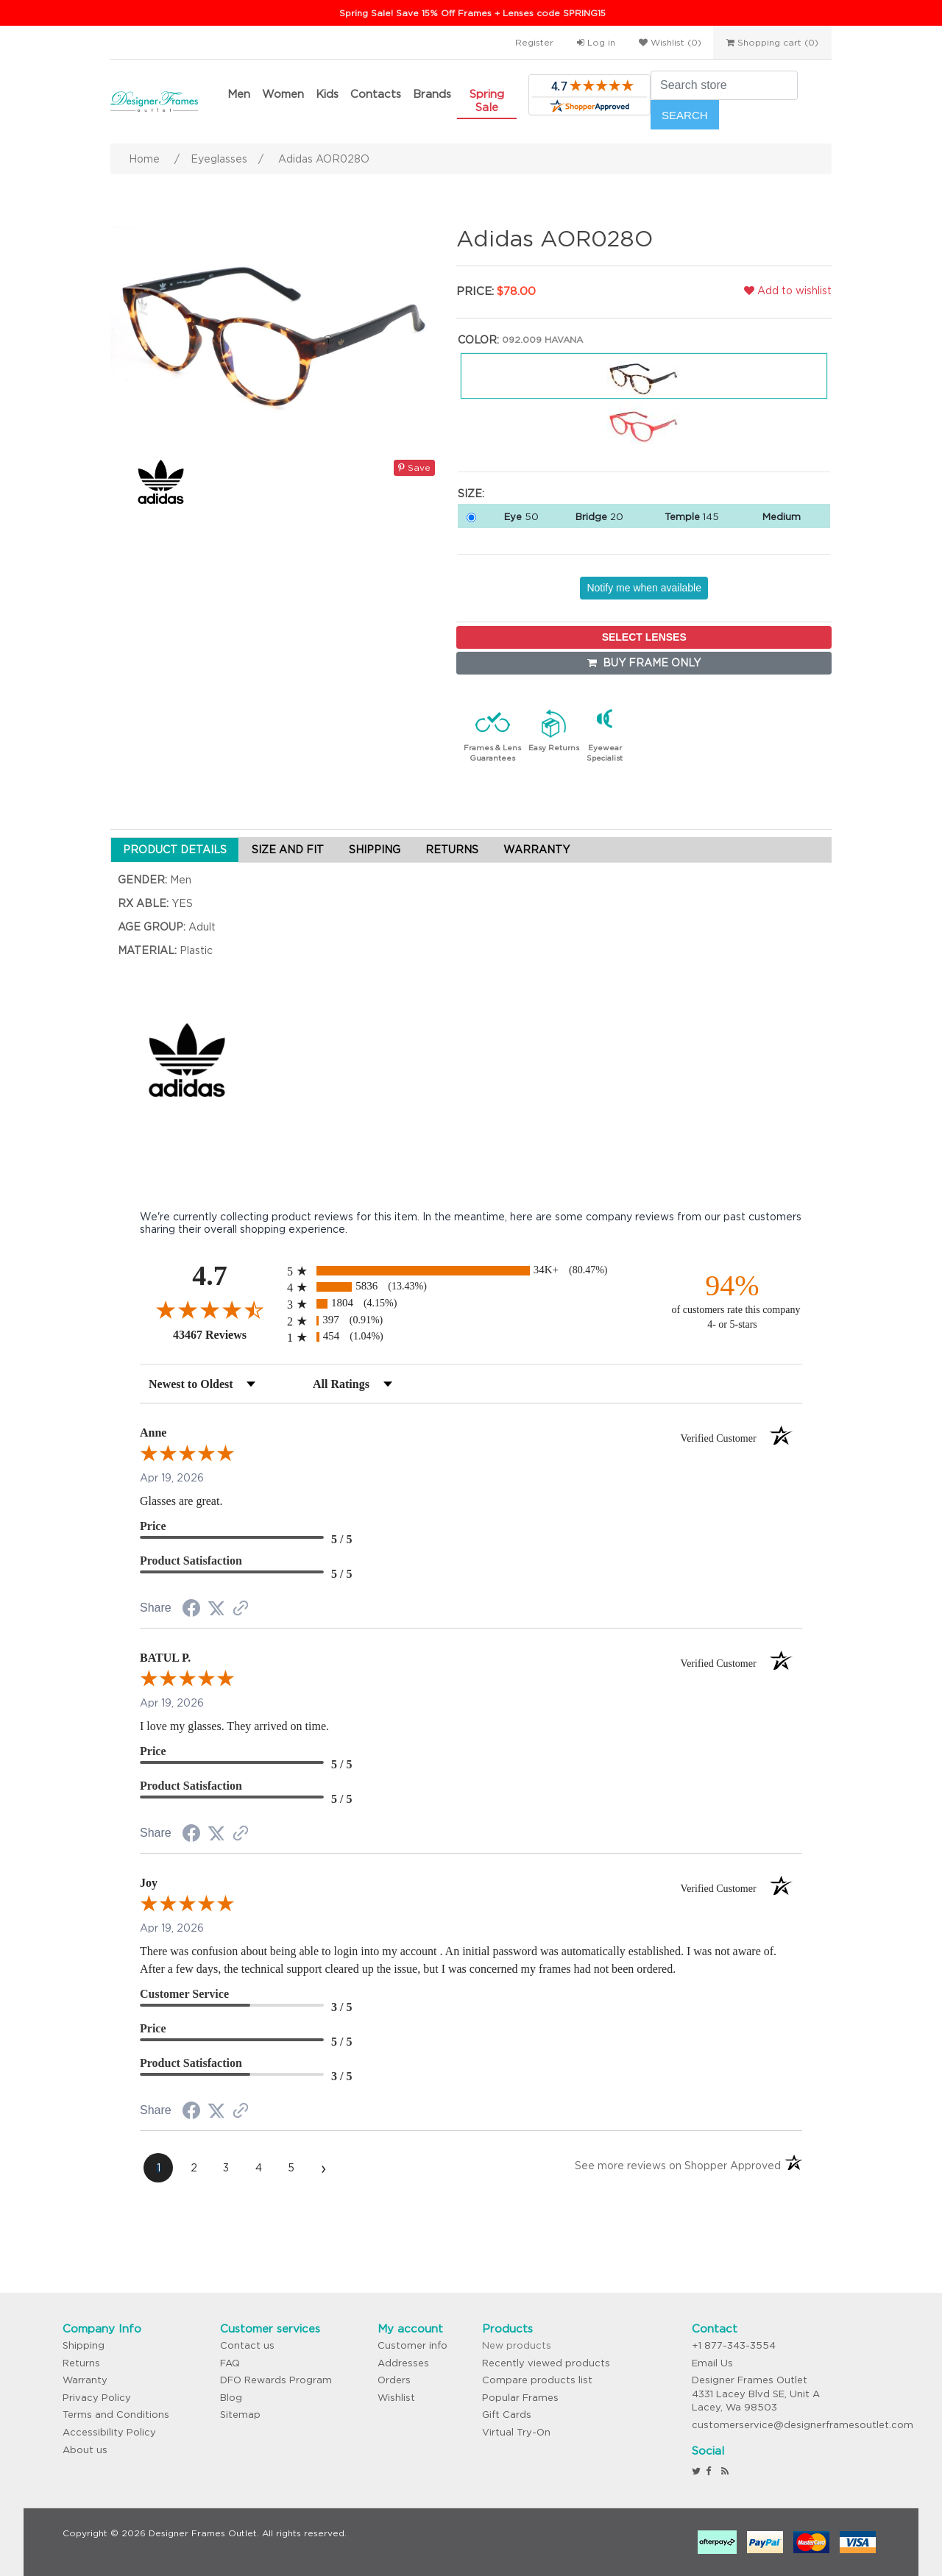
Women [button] (283, 94)
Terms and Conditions (116, 2414)
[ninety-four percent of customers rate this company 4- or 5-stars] (732, 1300)
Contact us (247, 2345)
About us (85, 2449)
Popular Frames (520, 2397)
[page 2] (193, 2168)
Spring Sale (487, 100)
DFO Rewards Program (276, 2379)
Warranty (85, 2379)
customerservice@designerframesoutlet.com (802, 2424)
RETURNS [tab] (451, 849)
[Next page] (323, 2168)
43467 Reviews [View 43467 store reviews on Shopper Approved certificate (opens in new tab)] (226, 1334)
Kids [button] (327, 94)
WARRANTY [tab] (536, 849)
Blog (231, 2397)
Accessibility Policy (109, 2432)
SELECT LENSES (644, 637)
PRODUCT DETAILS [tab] (175, 849)
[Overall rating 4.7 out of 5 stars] (209, 1309)
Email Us (712, 2363)
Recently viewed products (546, 2363)
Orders (394, 2379)
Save (414, 467)
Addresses (403, 2363)
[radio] (471, 1270)
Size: (471, 493)
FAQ (230, 2363)
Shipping (84, 2345)
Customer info (412, 2345)
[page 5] (290, 2168)
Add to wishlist (788, 290)
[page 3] (226, 2168)
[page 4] (258, 2168)
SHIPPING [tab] (374, 849)
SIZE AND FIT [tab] (288, 849)
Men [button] (238, 94)
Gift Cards (506, 2414)
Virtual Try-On (516, 2432)
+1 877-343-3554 (734, 2345)
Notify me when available (644, 588)
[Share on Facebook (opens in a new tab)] (191, 1610)
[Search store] (724, 85)
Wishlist (396, 2397)
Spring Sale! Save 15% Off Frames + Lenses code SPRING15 (472, 13)
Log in (596, 42)
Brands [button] (432, 94)
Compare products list (537, 2379)
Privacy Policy (97, 2397)
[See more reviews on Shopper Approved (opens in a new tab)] (241, 1609)
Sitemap (240, 2414)
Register (534, 42)
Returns (81, 2363)
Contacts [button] (375, 94)
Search (685, 115)
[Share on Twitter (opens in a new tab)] (216, 1609)
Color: (478, 340)
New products (516, 2345)
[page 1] (158, 2167)
